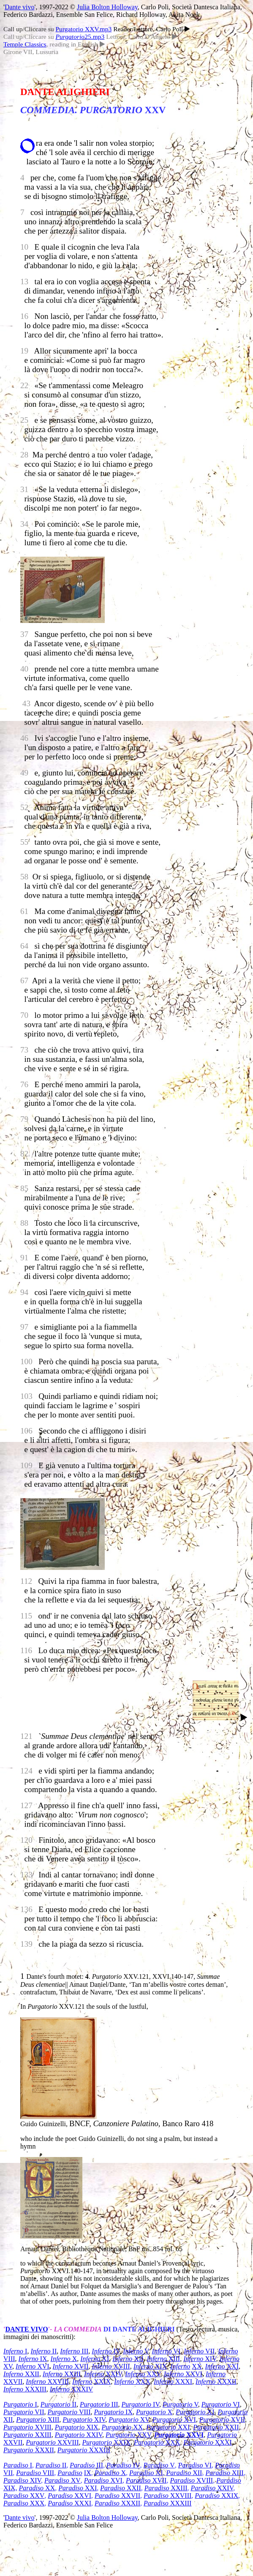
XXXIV (71, 2389)
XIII (163, 2358)
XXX (132, 2381)
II (43, 2351)
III (74, 2351)
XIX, (10, 2488)
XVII (71, 2366)
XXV (143, 2373)
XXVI (183, 2373)
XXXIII (24, 2389)
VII (199, 2351)
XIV (199, 2358)
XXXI (173, 2381)
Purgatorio (222, 2434)
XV (129, 2419)
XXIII (62, 2373)
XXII (21, 2373)
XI (94, 2358)
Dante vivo (20, 7)
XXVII (12, 2442)
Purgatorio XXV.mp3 (83, 29)
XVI (32, 2366)
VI (166, 2351)
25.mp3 (79, 36)
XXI (222, 2366)
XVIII (111, 2366)
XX (196, 2366)
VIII (68, 2412)
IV (106, 2351)
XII (127, 2358)
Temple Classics (24, 44)
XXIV (103, 2373)
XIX (150, 2366)
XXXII (216, 2381)
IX (33, 2358)
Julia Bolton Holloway (107, 7)
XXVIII (47, 2381)
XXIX (102, 2381)
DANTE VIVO (26, 2329)
